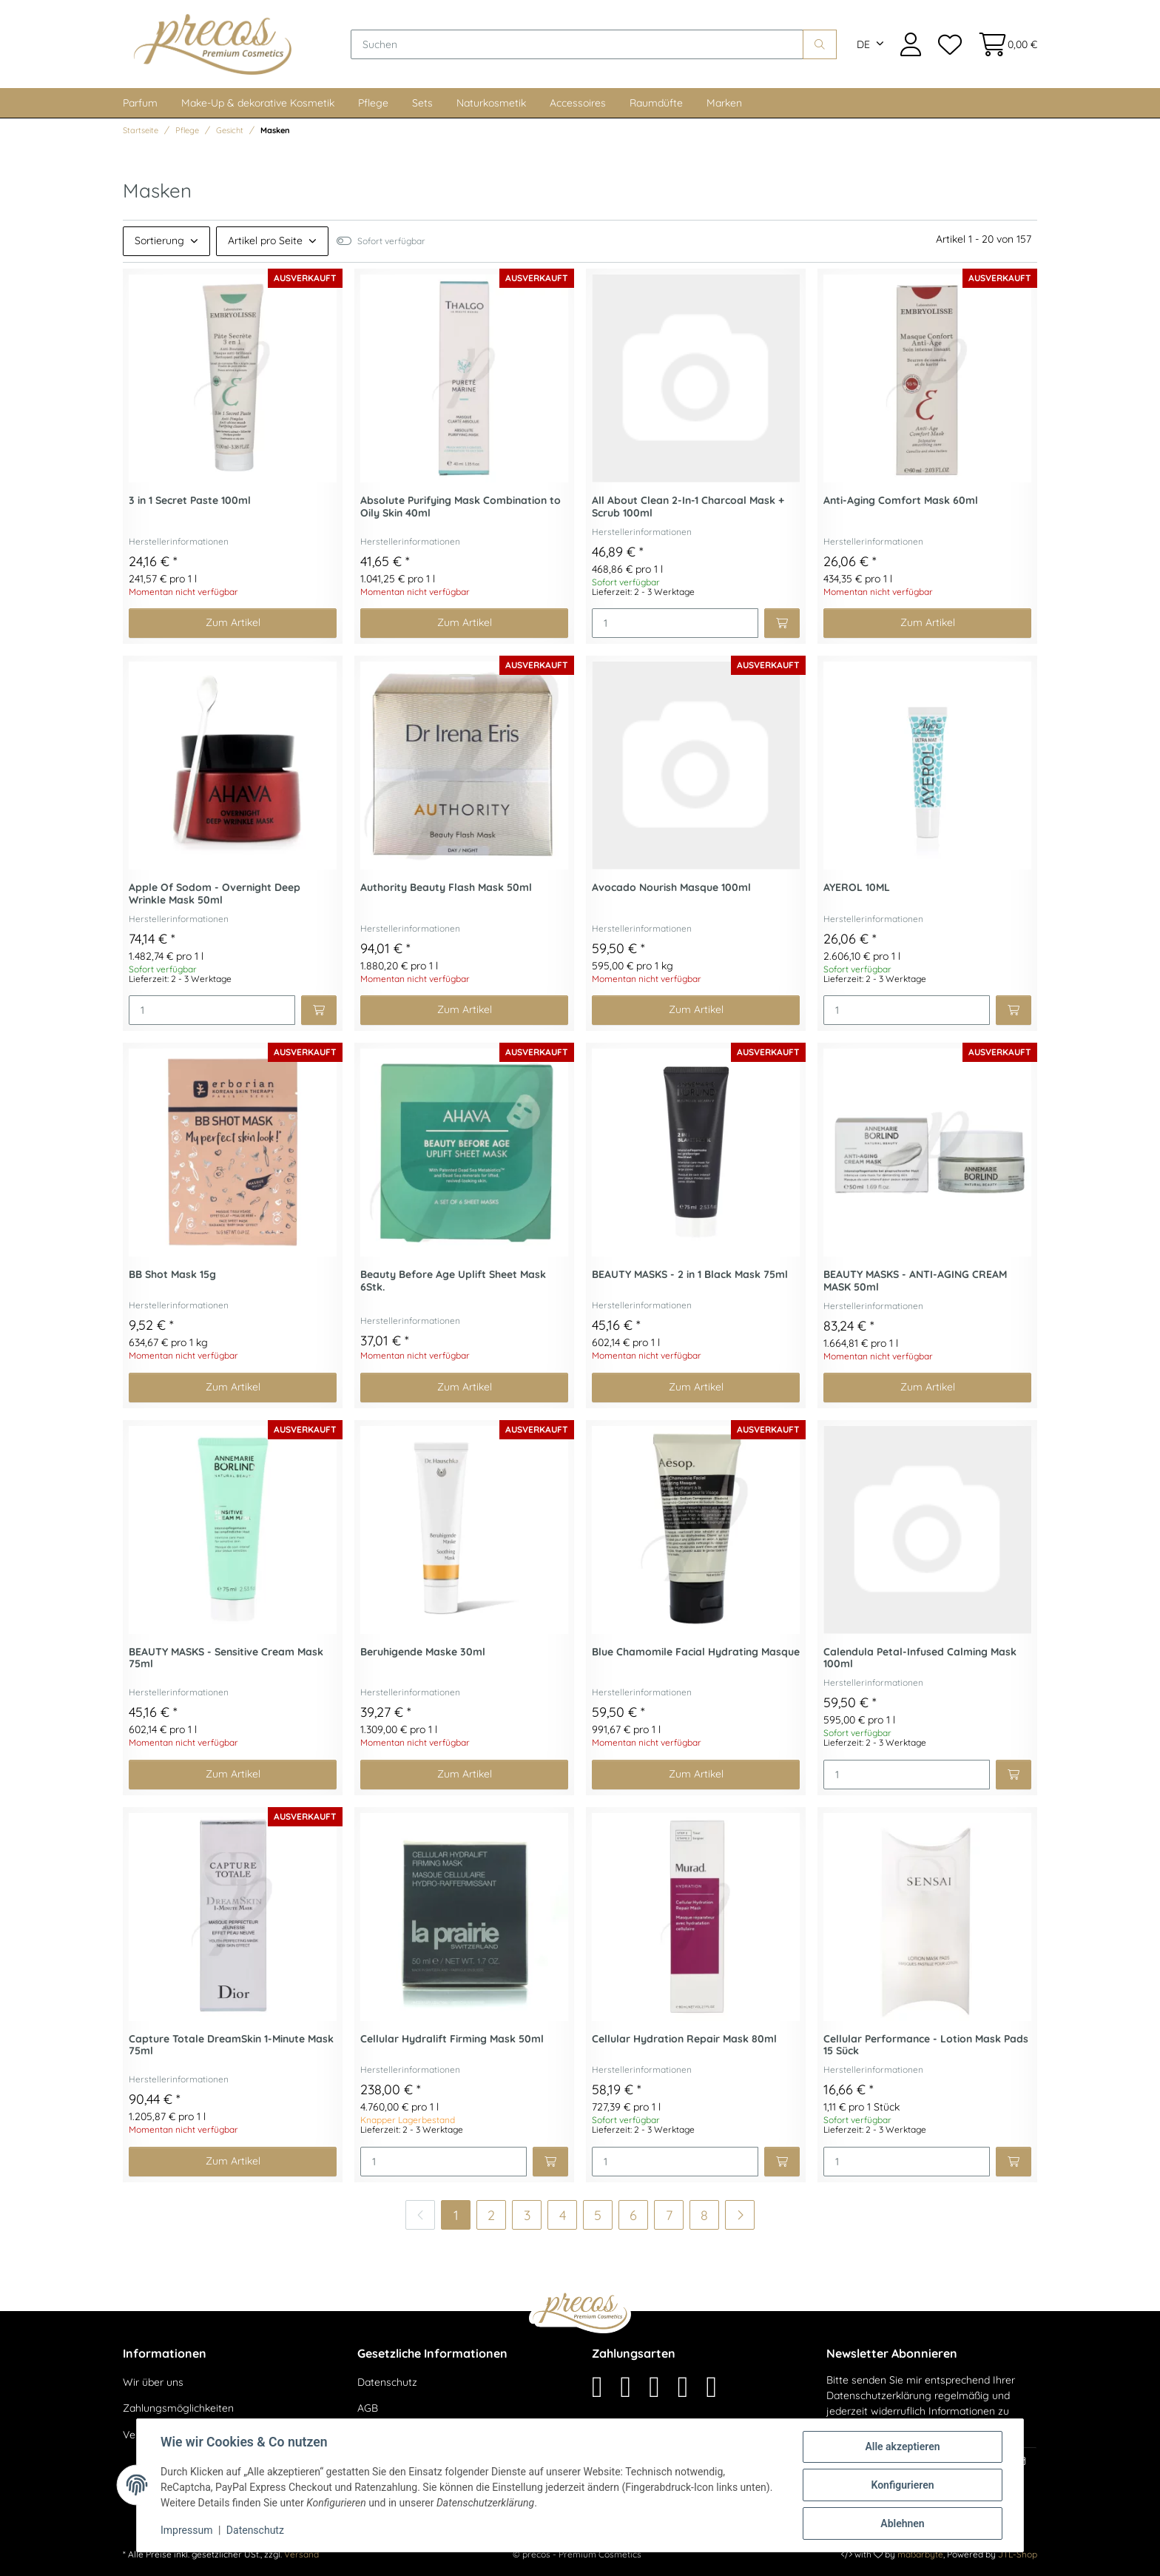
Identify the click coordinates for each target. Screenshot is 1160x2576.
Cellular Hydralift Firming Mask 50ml (452, 2039)
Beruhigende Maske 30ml (422, 1652)
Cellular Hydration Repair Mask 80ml (684, 2039)
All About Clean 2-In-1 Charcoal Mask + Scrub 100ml (688, 506)
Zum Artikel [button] (233, 622)
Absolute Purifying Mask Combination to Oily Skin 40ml (460, 506)
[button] (910, 44)
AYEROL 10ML (856, 887)
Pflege (373, 103)
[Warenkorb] (1003, 44)
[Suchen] (577, 44)
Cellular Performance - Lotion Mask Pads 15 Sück (925, 2045)
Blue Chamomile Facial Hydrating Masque (696, 1652)
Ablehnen (902, 2523)
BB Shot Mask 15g (172, 1274)
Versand (301, 2554)
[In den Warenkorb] (782, 623)
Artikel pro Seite (265, 240)
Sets (422, 103)
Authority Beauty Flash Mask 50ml (446, 887)
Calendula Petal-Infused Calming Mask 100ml (919, 1658)
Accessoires (578, 103)
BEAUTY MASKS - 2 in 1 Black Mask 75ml (690, 1274)
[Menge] (675, 623)
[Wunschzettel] (949, 44)
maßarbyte (920, 2554)
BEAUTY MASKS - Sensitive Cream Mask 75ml (226, 1658)
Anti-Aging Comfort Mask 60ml (900, 500)
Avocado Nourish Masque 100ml (671, 887)
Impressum (186, 2530)
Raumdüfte (656, 103)
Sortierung (159, 240)
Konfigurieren (902, 2485)
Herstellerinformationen (179, 541)
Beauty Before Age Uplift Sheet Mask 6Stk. (453, 1281)
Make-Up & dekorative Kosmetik (257, 103)
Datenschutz (387, 2382)
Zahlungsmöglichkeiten (178, 2408)
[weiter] (740, 2215)
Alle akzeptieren (902, 2446)
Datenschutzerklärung (878, 2395)
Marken (724, 103)
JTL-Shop (1017, 2554)
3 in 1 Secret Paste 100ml (190, 500)
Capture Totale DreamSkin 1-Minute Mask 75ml (231, 2045)
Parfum (140, 103)
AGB (367, 2408)
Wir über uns (153, 2382)
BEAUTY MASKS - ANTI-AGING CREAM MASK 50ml (915, 1281)
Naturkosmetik (491, 103)
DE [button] (863, 44)
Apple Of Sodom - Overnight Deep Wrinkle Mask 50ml (214, 894)
